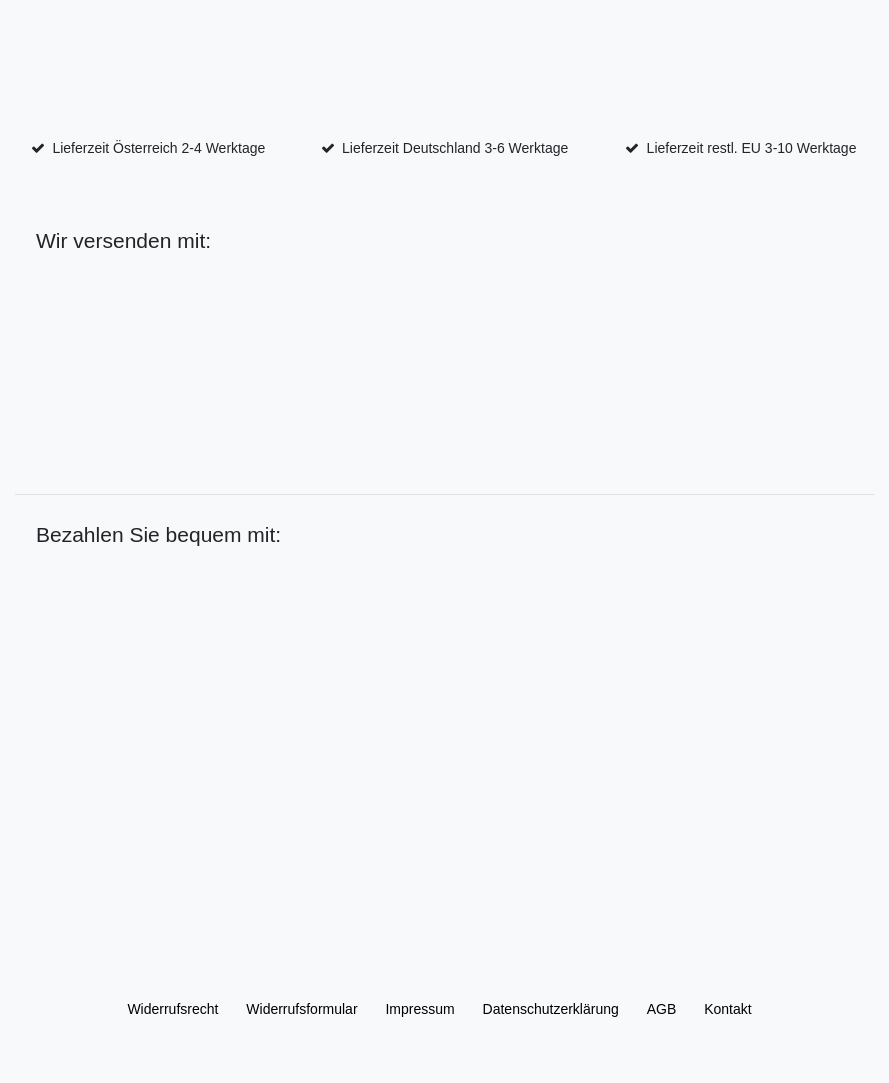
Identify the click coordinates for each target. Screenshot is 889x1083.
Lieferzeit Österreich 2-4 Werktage (158, 148)
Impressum (419, 1009)
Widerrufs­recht (172, 1009)
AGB (662, 1009)
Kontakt (727, 1009)
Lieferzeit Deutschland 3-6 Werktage (455, 148)
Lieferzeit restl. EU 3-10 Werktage (752, 148)
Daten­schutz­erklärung (551, 1009)
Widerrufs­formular (301, 1009)
